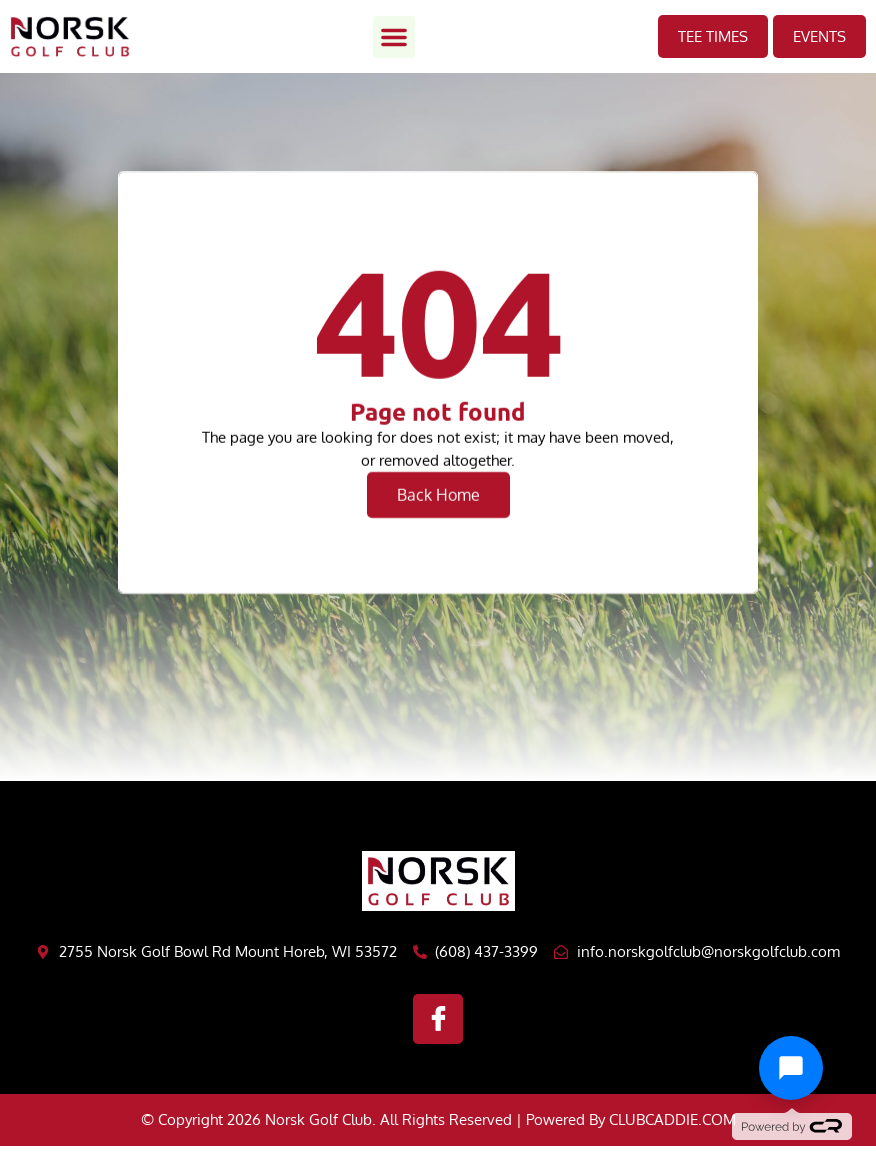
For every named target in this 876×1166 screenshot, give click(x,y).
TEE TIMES (713, 36)
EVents (819, 36)
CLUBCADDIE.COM (672, 1119)
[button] (394, 37)
